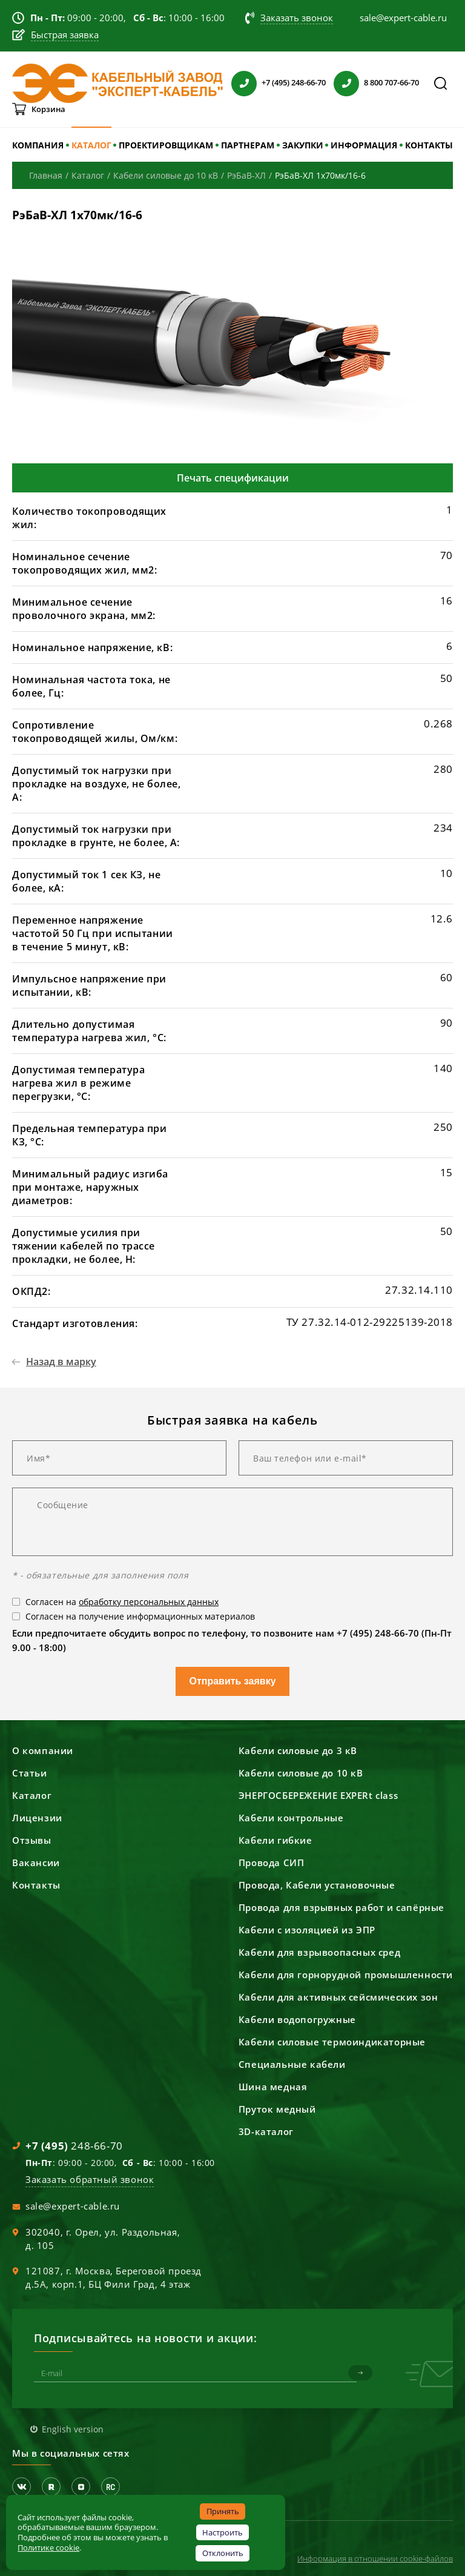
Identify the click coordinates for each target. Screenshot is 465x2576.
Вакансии (36, 1862)
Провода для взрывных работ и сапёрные (341, 1907)
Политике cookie (48, 2547)
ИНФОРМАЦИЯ (364, 145)
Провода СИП (272, 1862)
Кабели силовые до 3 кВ (298, 1750)
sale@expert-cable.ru (72, 2206)
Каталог (31, 1795)
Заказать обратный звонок (89, 2179)
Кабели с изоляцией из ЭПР (307, 1930)
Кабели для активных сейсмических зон (338, 1997)
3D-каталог (266, 2131)
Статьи (29, 1773)
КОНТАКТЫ (429, 145)
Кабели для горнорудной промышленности (346, 1974)
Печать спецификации (233, 478)
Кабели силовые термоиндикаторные (332, 2042)
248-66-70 (74, 2146)
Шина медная (273, 2087)
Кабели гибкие (275, 1840)
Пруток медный (277, 2109)
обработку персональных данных (149, 1602)
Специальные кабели (292, 2064)
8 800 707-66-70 (391, 82)
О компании (42, 1750)
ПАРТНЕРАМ (247, 145)
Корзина (48, 109)
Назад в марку (61, 1361)
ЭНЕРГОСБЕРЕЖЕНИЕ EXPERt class (318, 1795)
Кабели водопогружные (297, 2019)
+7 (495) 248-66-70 (294, 82)
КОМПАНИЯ (38, 145)
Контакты (36, 1885)
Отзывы (31, 1840)
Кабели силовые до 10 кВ (301, 1773)
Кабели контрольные (291, 1818)
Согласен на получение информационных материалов (140, 1616)
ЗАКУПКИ (302, 145)
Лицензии (37, 1818)
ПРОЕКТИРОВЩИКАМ (166, 145)
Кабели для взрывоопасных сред (319, 1952)
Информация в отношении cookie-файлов (375, 2558)
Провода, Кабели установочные (317, 1885)
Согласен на (122, 1602)
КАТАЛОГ (91, 145)
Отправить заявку (232, 1681)
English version (73, 2429)
